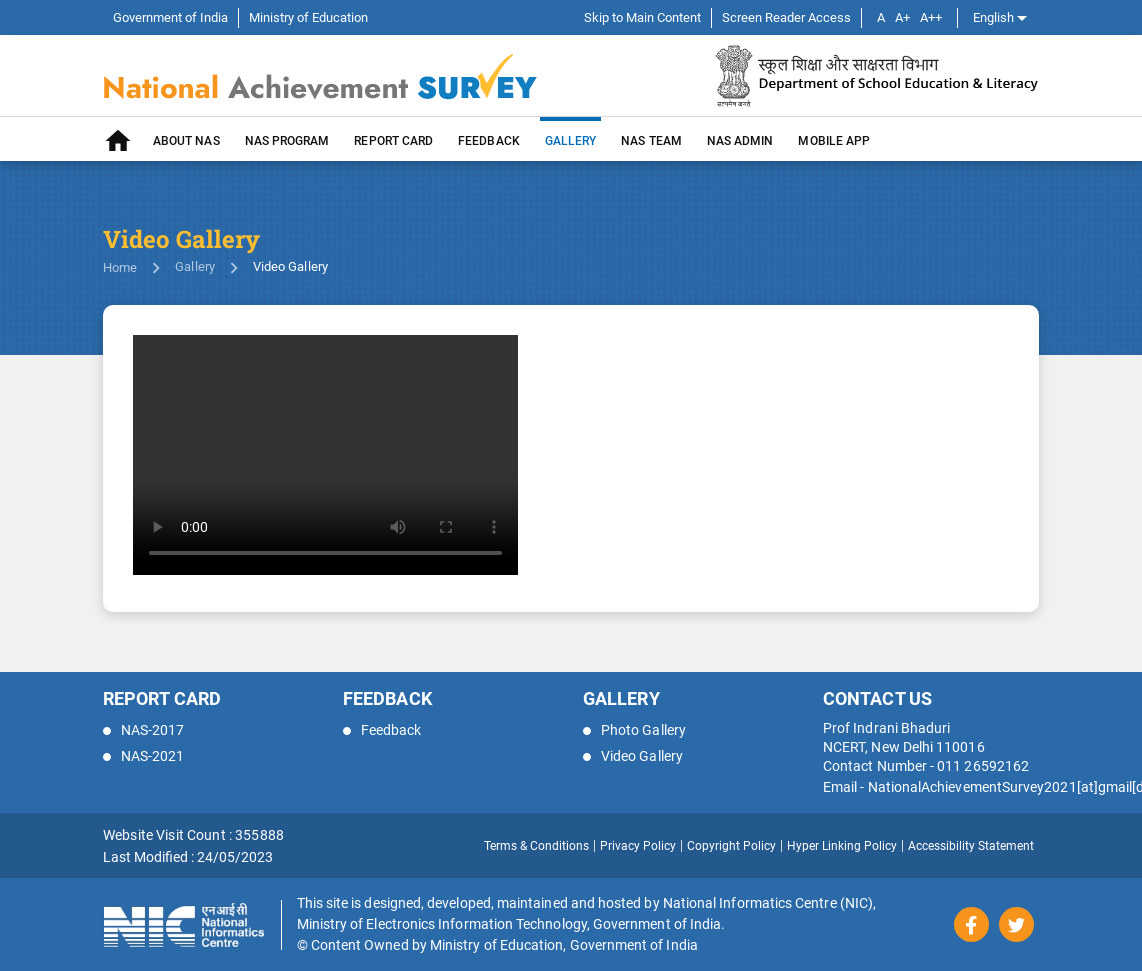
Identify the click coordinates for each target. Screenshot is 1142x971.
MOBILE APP (834, 141)
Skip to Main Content (642, 17)
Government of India (170, 17)
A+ (902, 17)
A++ (931, 17)
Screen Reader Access (786, 17)
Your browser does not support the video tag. (325, 455)
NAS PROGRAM (287, 141)
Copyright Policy (731, 846)
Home (120, 267)
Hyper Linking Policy (842, 846)
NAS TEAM (651, 141)
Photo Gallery (634, 730)
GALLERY (571, 141)
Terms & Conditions (536, 846)
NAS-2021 (144, 756)
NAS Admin (740, 141)
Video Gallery (633, 756)
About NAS (186, 141)
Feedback (489, 141)
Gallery (195, 266)
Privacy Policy (638, 846)
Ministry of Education (308, 17)
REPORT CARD (393, 141)
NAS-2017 (144, 730)
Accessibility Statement (971, 846)
